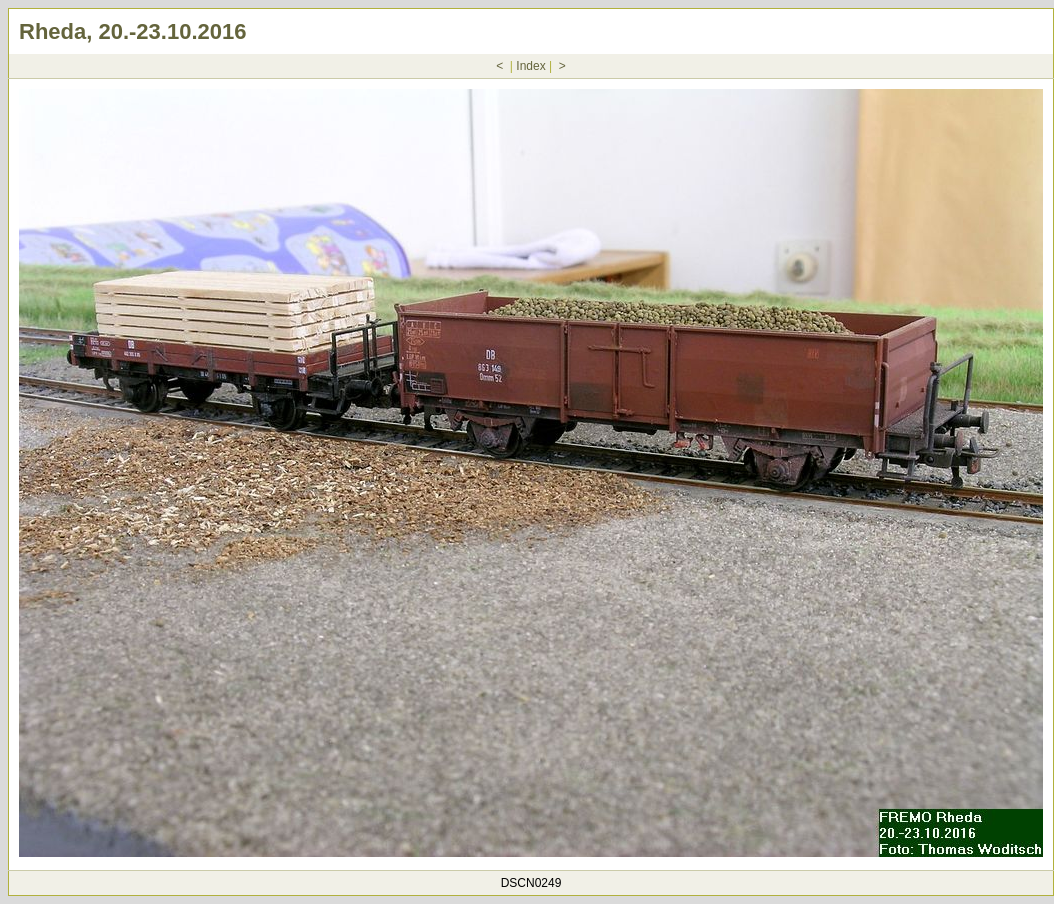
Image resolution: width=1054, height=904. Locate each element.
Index (530, 66)
